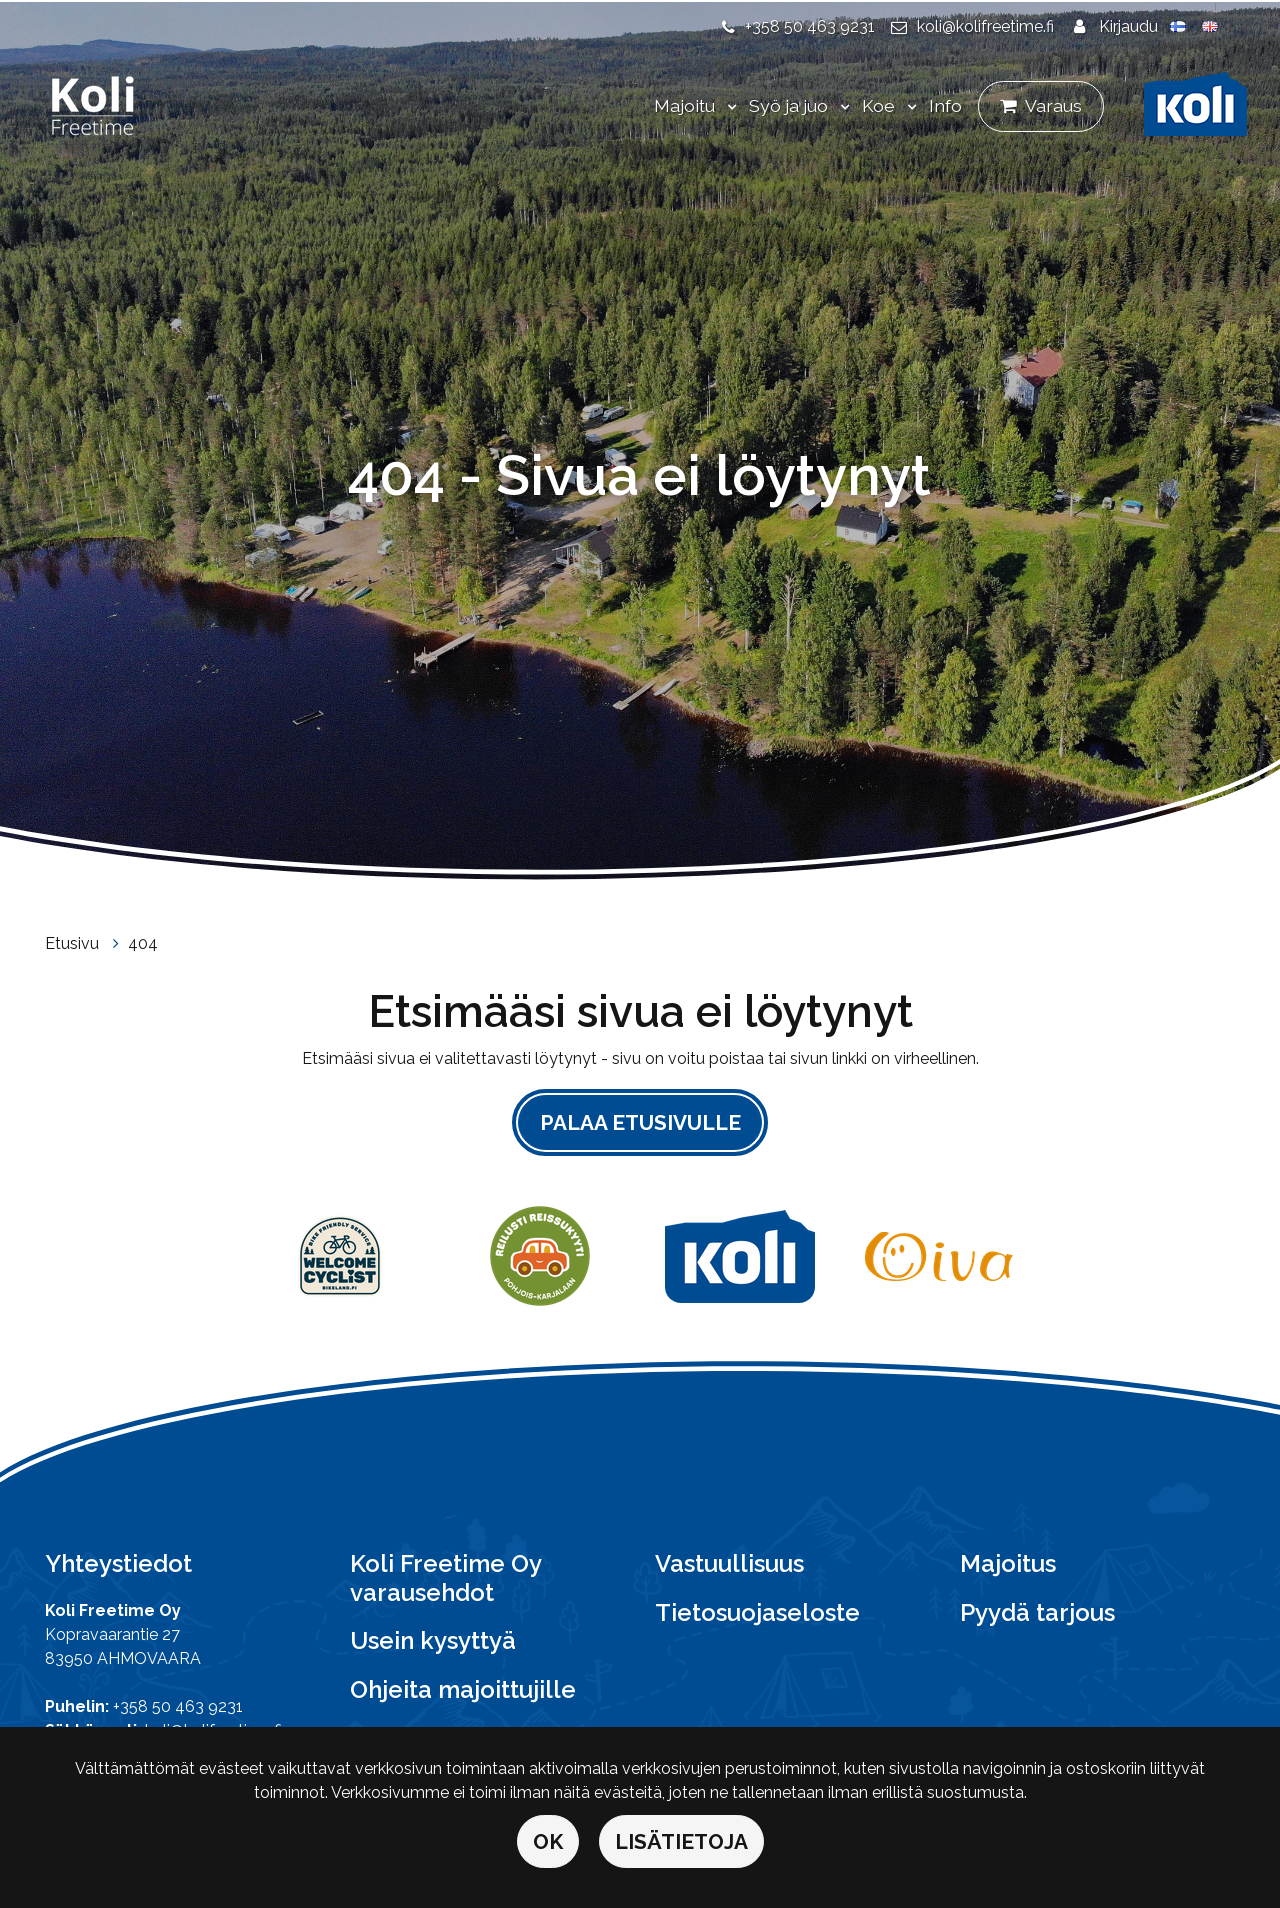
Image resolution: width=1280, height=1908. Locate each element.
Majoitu (686, 105)
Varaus (1053, 105)
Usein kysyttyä (433, 1640)
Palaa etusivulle (640, 1122)
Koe (880, 105)
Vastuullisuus (729, 1563)
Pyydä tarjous (1037, 1612)
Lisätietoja (681, 1841)
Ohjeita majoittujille (463, 1689)
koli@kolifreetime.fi (985, 26)
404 (143, 943)
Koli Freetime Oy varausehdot (445, 1578)
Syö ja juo (790, 105)
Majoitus (1008, 1563)
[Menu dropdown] (728, 107)
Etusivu (74, 943)
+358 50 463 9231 (810, 26)
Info (945, 105)
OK (548, 1841)
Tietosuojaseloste (757, 1612)
